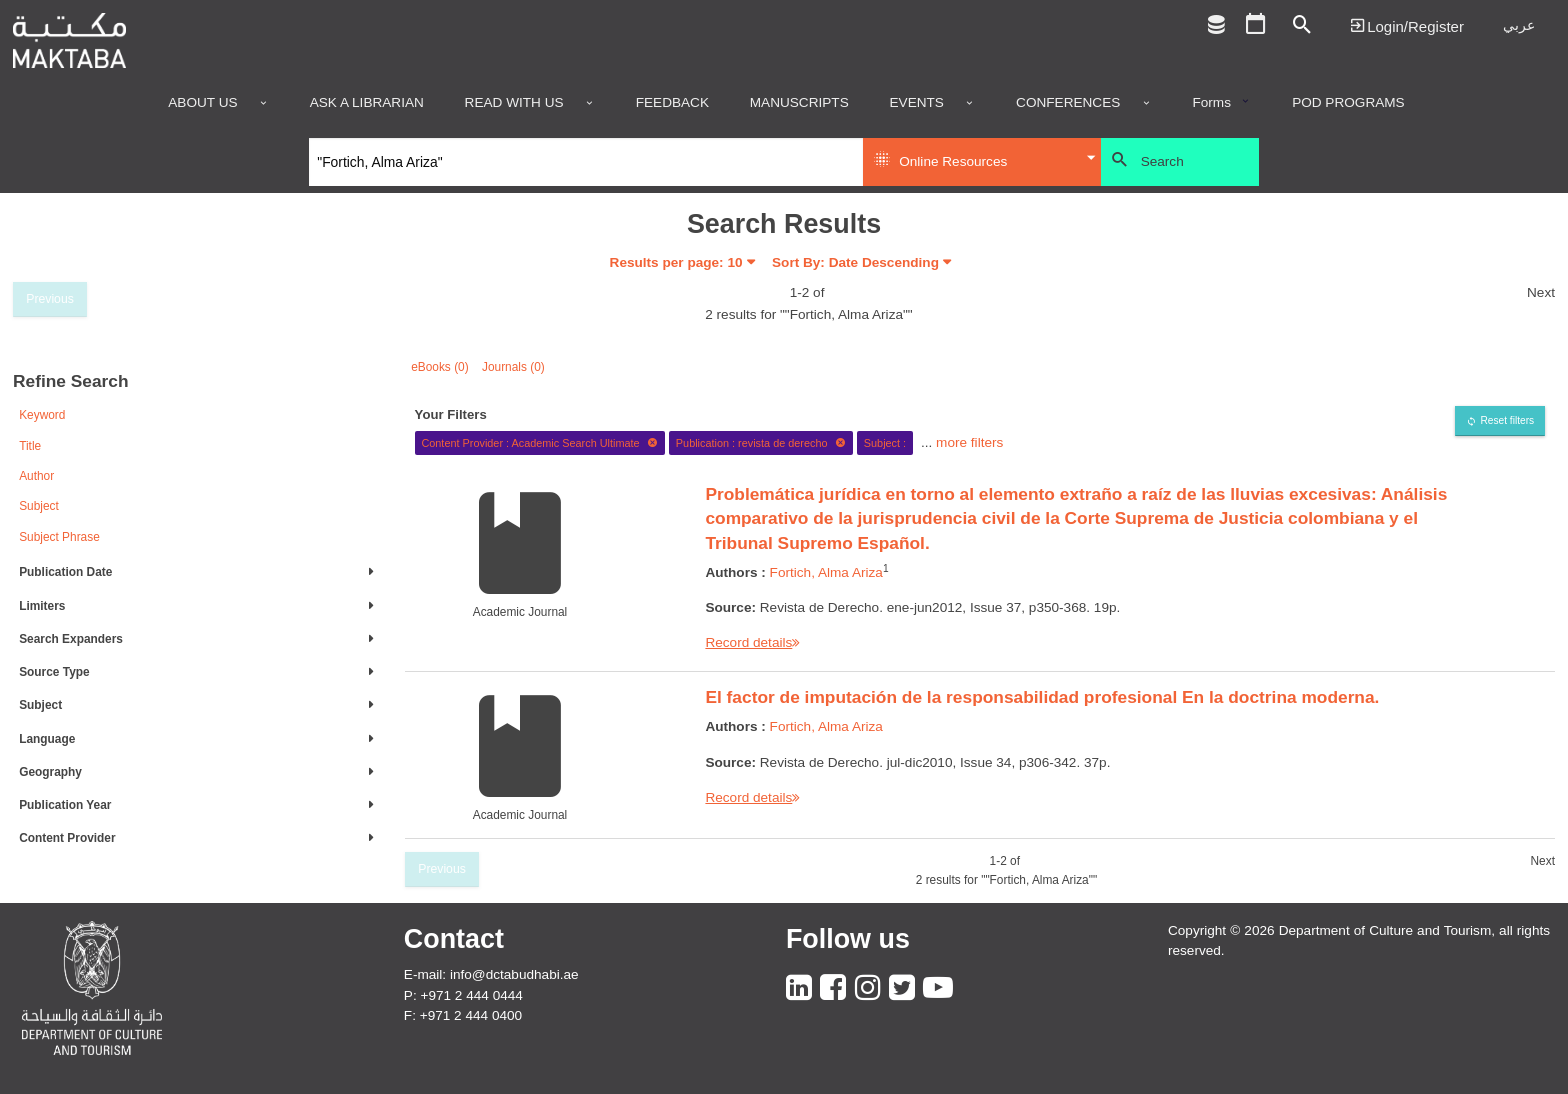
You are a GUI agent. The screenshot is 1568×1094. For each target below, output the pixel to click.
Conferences (1068, 103)
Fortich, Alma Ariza (826, 572)
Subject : (885, 443)
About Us (202, 103)
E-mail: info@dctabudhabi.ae (491, 974)
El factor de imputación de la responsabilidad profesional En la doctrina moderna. (1042, 697)
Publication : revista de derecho (761, 443)
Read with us (514, 103)
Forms (1211, 103)
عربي (1519, 25)
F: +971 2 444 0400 (463, 1015)
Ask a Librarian (367, 103)
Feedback (672, 103)
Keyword (42, 415)
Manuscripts (799, 103)
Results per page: (676, 262)
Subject (39, 506)
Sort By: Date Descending (855, 262)
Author (36, 476)
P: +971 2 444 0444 (463, 995)
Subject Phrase (59, 537)
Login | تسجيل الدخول (1407, 25)
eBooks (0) (440, 367)
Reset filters (1507, 420)
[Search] (586, 162)
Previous (50, 299)
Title (30, 446)
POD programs (1348, 103)
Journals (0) (513, 367)
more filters (969, 442)
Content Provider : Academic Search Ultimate (539, 443)
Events (917, 103)
